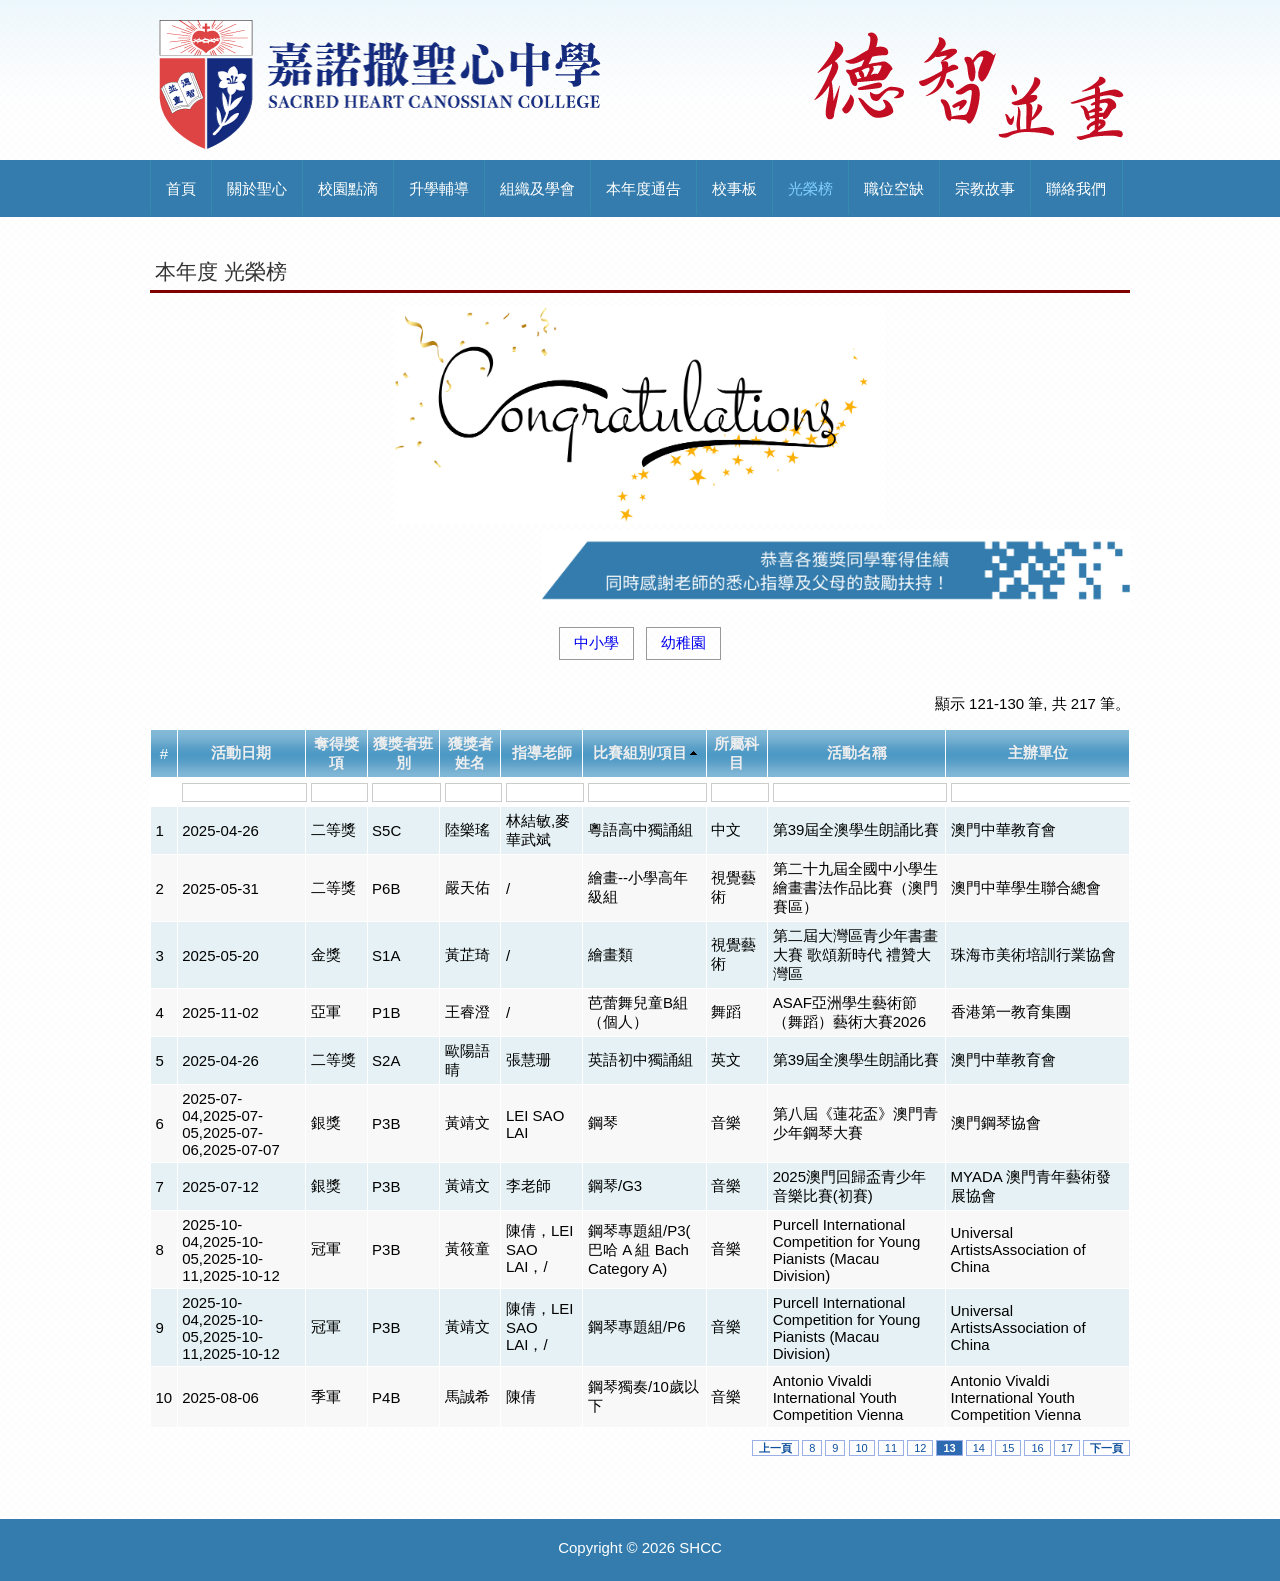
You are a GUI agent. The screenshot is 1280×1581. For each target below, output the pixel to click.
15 (1008, 1448)
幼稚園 (683, 642)
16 (1037, 1448)
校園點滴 (348, 188)
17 (1067, 1448)
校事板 (734, 188)
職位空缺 (894, 188)
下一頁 (1106, 1448)
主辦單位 (1038, 752)
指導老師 (542, 752)
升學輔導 (439, 188)
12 (920, 1448)
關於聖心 (257, 188)
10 (862, 1448)
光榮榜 (810, 188)
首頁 (181, 188)
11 (891, 1448)
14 (979, 1448)
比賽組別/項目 (640, 752)
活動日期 (241, 752)
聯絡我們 (1076, 188)
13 (949, 1448)
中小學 (596, 642)
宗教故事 (985, 188)
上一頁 (775, 1448)
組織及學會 (537, 188)
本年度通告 (643, 188)
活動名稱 (857, 752)
